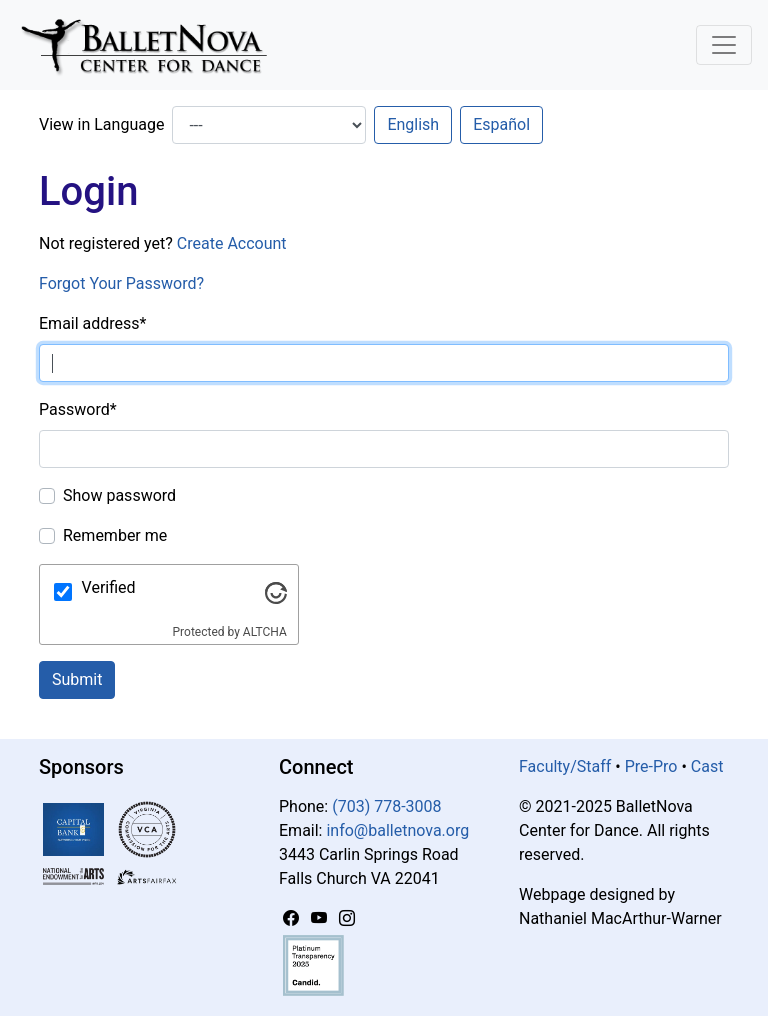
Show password (119, 495)
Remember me (115, 535)
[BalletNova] (152, 45)
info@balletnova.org (397, 830)
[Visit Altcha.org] (276, 591)
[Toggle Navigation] (724, 45)
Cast (707, 766)
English (413, 124)
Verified (109, 587)
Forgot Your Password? (121, 283)
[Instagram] (347, 918)
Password (78, 409)
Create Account (232, 243)
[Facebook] (293, 918)
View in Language (101, 124)
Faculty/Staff (565, 766)
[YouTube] (321, 918)
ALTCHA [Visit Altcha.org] (265, 632)
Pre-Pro (651, 766)
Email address (93, 323)
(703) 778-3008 (386, 806)
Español (501, 124)
